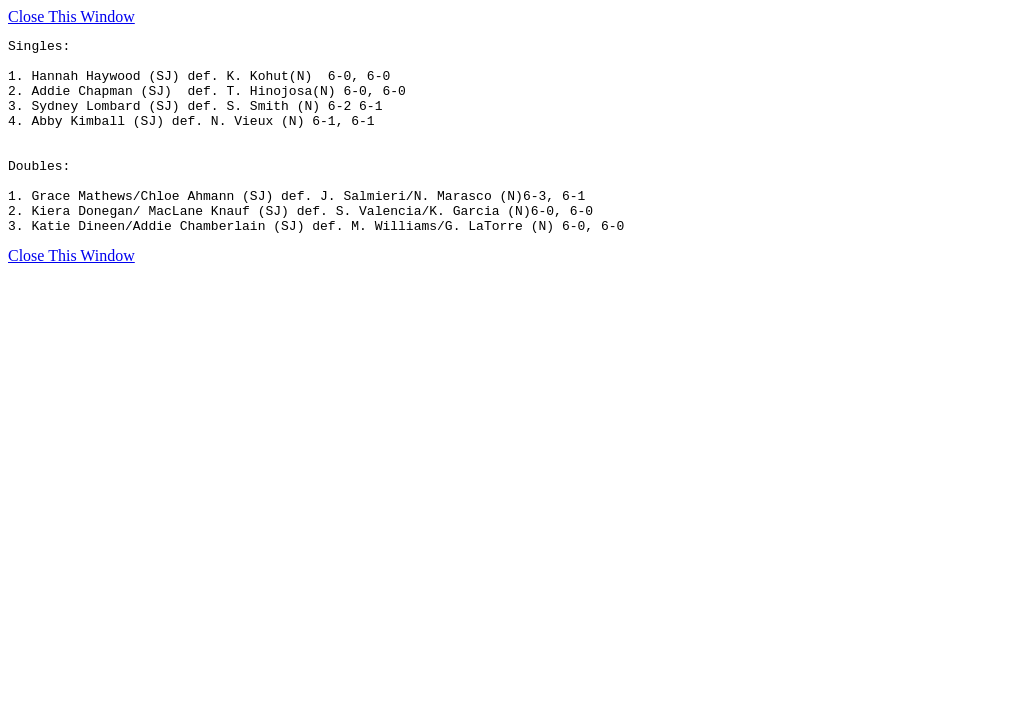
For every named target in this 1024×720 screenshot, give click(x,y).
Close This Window (71, 16)
